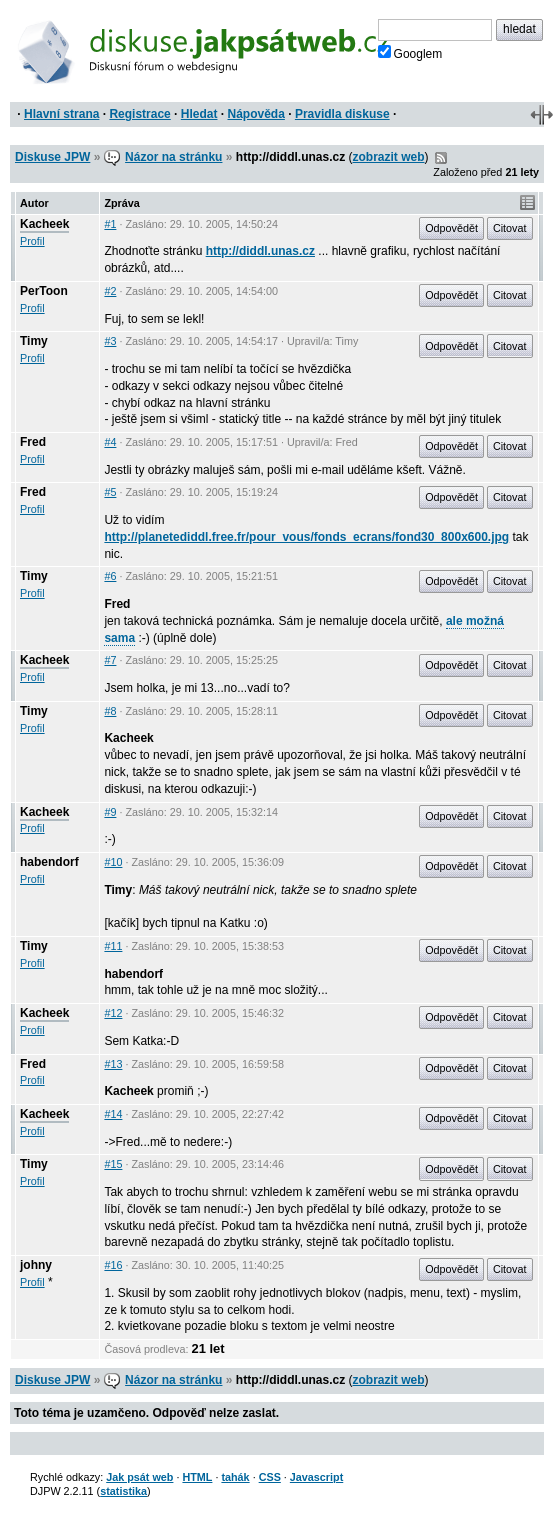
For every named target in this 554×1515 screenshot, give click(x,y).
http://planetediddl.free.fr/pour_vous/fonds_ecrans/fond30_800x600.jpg (306, 537)
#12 (113, 1013)
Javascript (316, 1477)
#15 (113, 1164)
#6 (110, 576)
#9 (110, 812)
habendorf (49, 862)
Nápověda (256, 114)
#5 (110, 492)
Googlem (410, 53)
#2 (110, 291)
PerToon (44, 291)
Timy (34, 341)
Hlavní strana (61, 114)
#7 (110, 660)
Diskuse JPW (52, 157)
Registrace (139, 114)
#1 (110, 224)
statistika (123, 1491)
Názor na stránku (173, 157)
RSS (441, 158)
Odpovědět (451, 228)
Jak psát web (139, 1477)
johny (36, 1265)
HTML (197, 1477)
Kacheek (44, 224)
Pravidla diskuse (342, 114)
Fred (33, 442)
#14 (113, 1114)
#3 (110, 341)
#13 (113, 1064)
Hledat (199, 114)
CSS (270, 1477)
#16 (113, 1265)
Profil (32, 241)
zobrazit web (389, 157)
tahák (235, 1477)
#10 (113, 862)
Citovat (510, 228)
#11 (113, 946)
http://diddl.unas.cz (260, 251)
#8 (110, 711)
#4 (110, 442)
